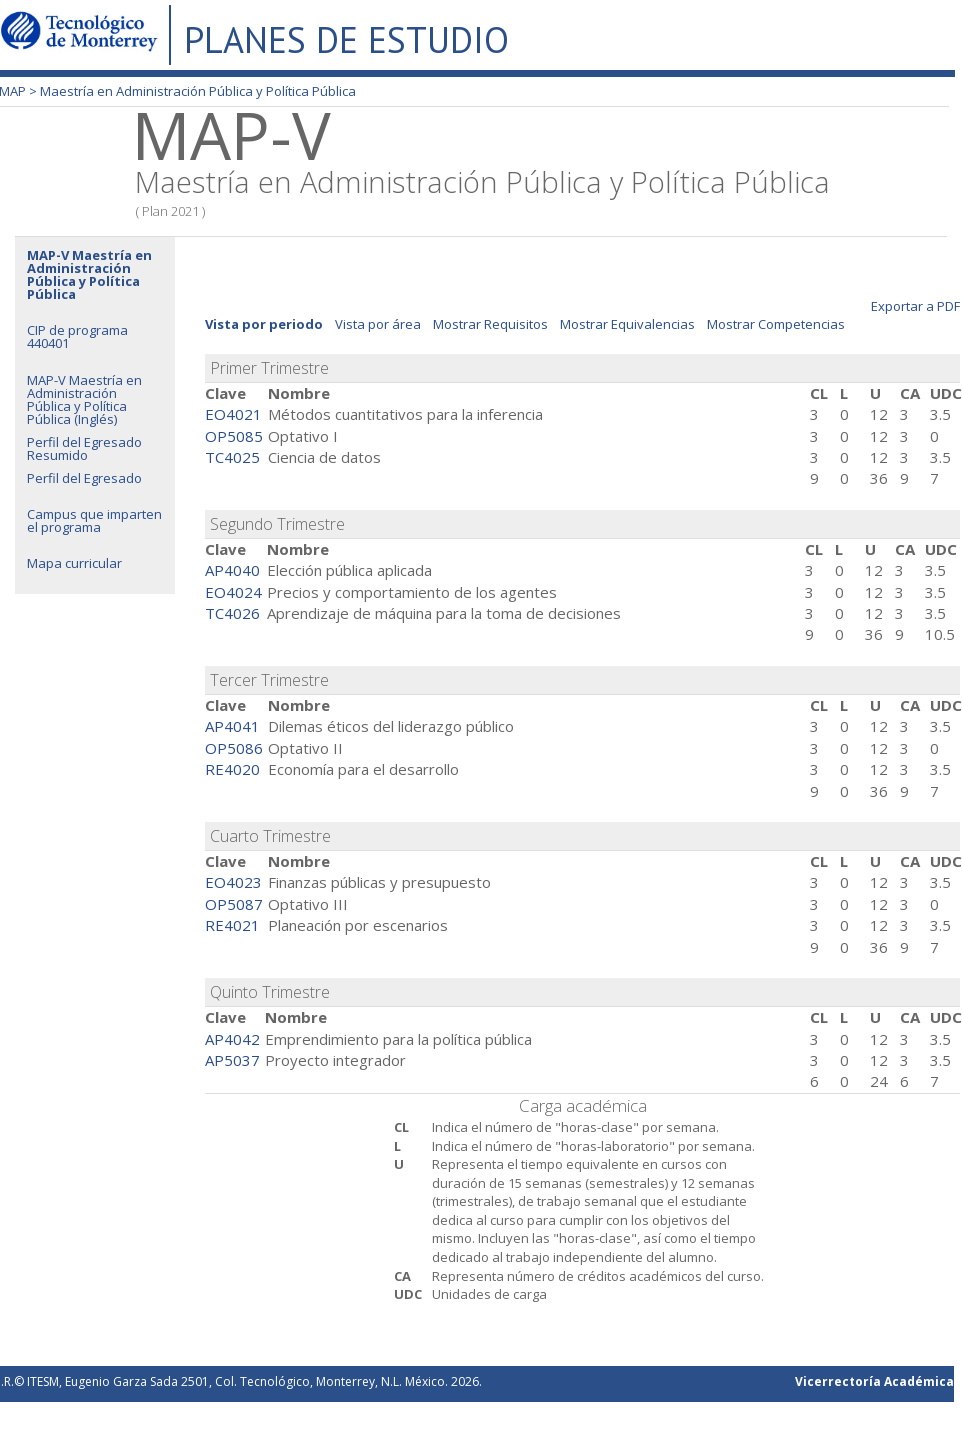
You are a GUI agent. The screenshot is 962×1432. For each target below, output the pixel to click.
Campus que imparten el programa (94, 520)
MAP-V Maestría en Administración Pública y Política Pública (89, 274)
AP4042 (232, 1039)
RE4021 (232, 925)
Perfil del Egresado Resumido (84, 448)
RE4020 (232, 769)
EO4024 (233, 592)
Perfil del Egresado (84, 478)
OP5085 (234, 436)
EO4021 (233, 414)
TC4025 (232, 457)
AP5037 (232, 1060)
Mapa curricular (74, 563)
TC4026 (232, 613)
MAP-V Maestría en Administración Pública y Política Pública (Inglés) (84, 399)
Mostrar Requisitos (490, 324)
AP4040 (232, 570)
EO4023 (233, 882)
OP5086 (234, 748)
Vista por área (378, 324)
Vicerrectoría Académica (874, 1381)
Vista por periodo (264, 324)
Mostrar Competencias (776, 324)
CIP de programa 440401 (77, 336)
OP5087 (234, 904)
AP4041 (232, 726)
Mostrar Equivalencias (627, 324)
